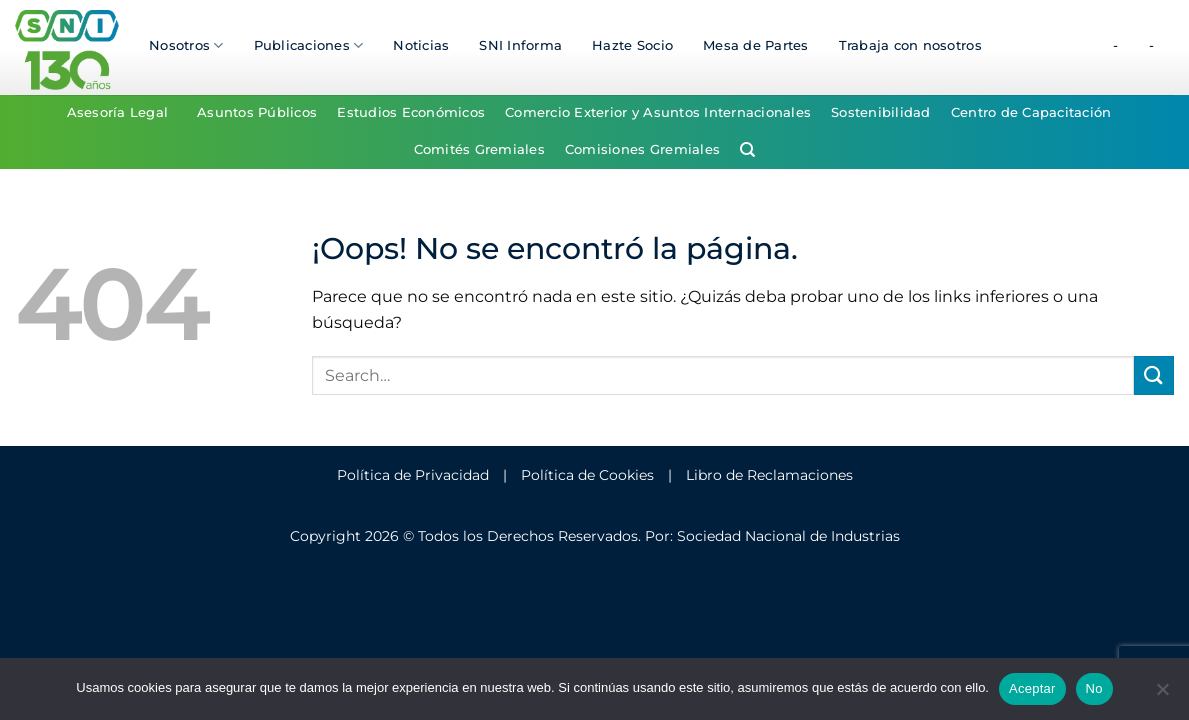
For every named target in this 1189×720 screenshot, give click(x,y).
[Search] (747, 150)
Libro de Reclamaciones (769, 475)
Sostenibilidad (881, 112)
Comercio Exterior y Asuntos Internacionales (658, 112)
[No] (1162, 695)
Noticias (421, 45)
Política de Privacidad (413, 475)
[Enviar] (1154, 375)
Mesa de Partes (756, 45)
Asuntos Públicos (257, 112)
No (1094, 688)
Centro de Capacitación (1031, 112)
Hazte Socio (632, 45)
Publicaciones (309, 45)
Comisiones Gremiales (642, 149)
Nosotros (186, 45)
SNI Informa (520, 45)
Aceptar (1032, 688)
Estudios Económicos (411, 112)
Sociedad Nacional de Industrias (788, 536)
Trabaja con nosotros (910, 45)
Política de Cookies (587, 475)
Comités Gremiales (479, 149)
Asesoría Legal (118, 112)
